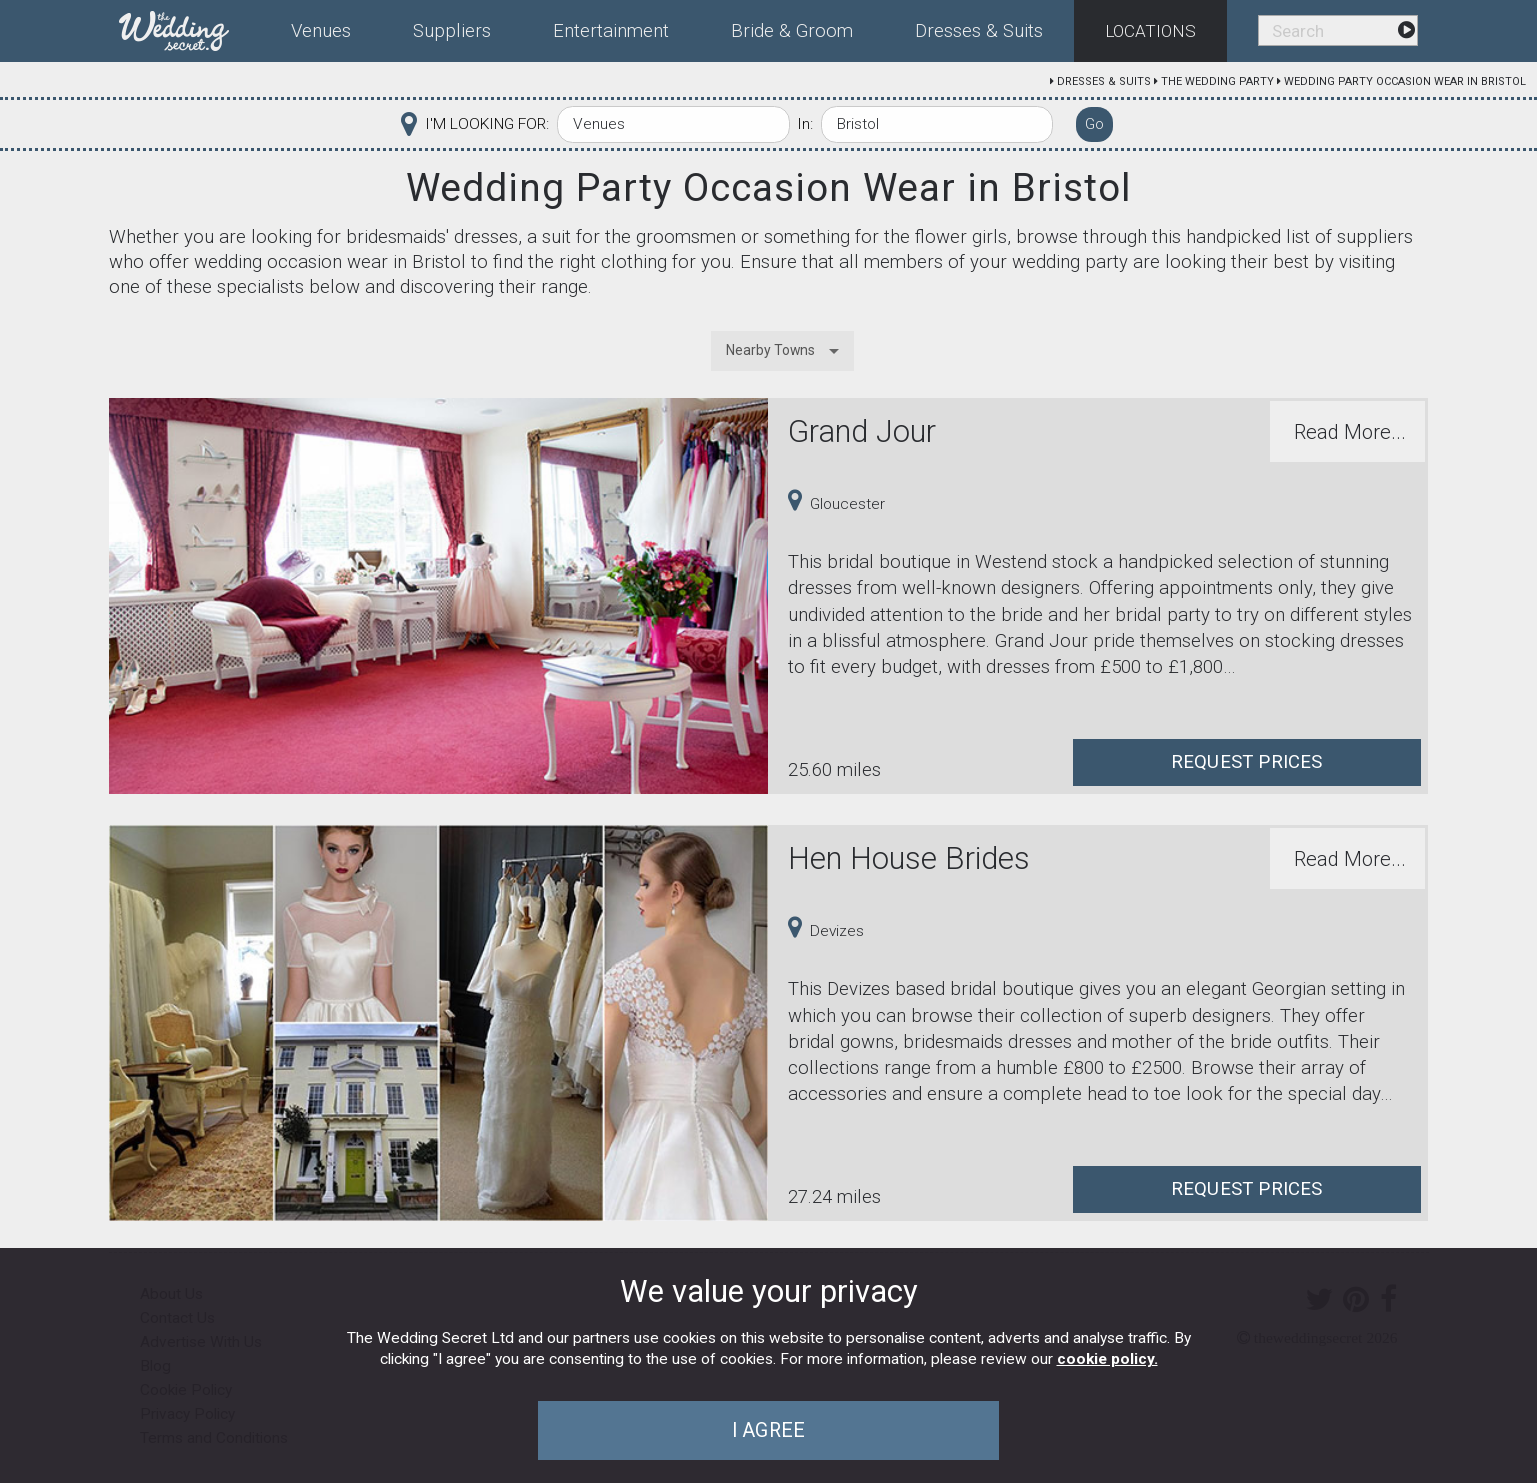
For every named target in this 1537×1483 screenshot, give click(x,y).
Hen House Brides (909, 858)
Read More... (1350, 432)
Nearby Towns (770, 350)
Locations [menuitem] (1150, 31)
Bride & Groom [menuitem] (792, 31)
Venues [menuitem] (321, 31)
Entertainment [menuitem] (611, 31)
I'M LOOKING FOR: (487, 124)
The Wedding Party (1217, 81)
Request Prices (1247, 762)
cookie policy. (1107, 1359)
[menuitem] (189, 27)
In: (805, 124)
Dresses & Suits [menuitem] (979, 31)
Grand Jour (862, 431)
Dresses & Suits (1104, 81)
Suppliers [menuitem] (452, 31)
